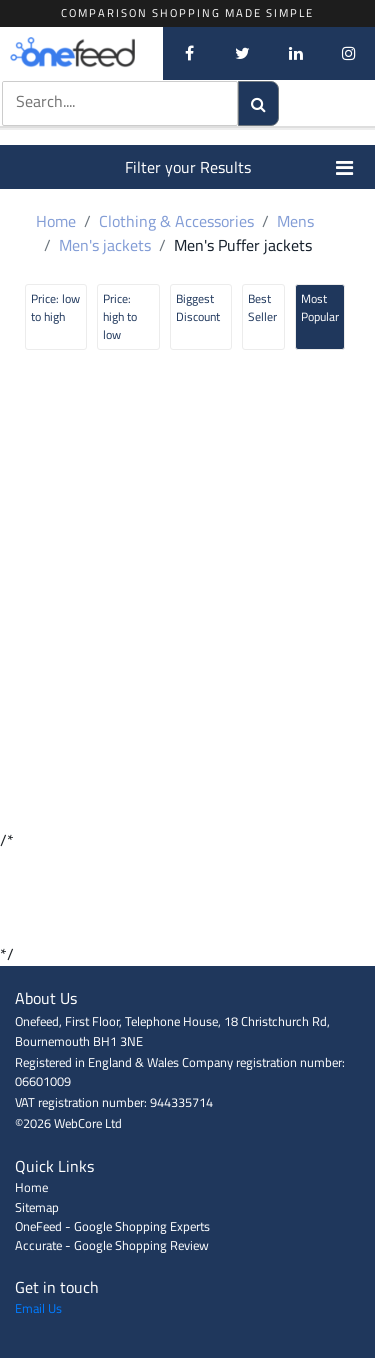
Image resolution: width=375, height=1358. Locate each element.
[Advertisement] (187, 897)
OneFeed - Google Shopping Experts (112, 1226)
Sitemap (37, 1207)
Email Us (38, 1308)
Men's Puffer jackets (243, 245)
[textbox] (101, 101)
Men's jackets (105, 245)
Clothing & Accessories (176, 221)
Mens (295, 221)
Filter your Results (240, 167)
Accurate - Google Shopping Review (112, 1245)
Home (56, 221)
